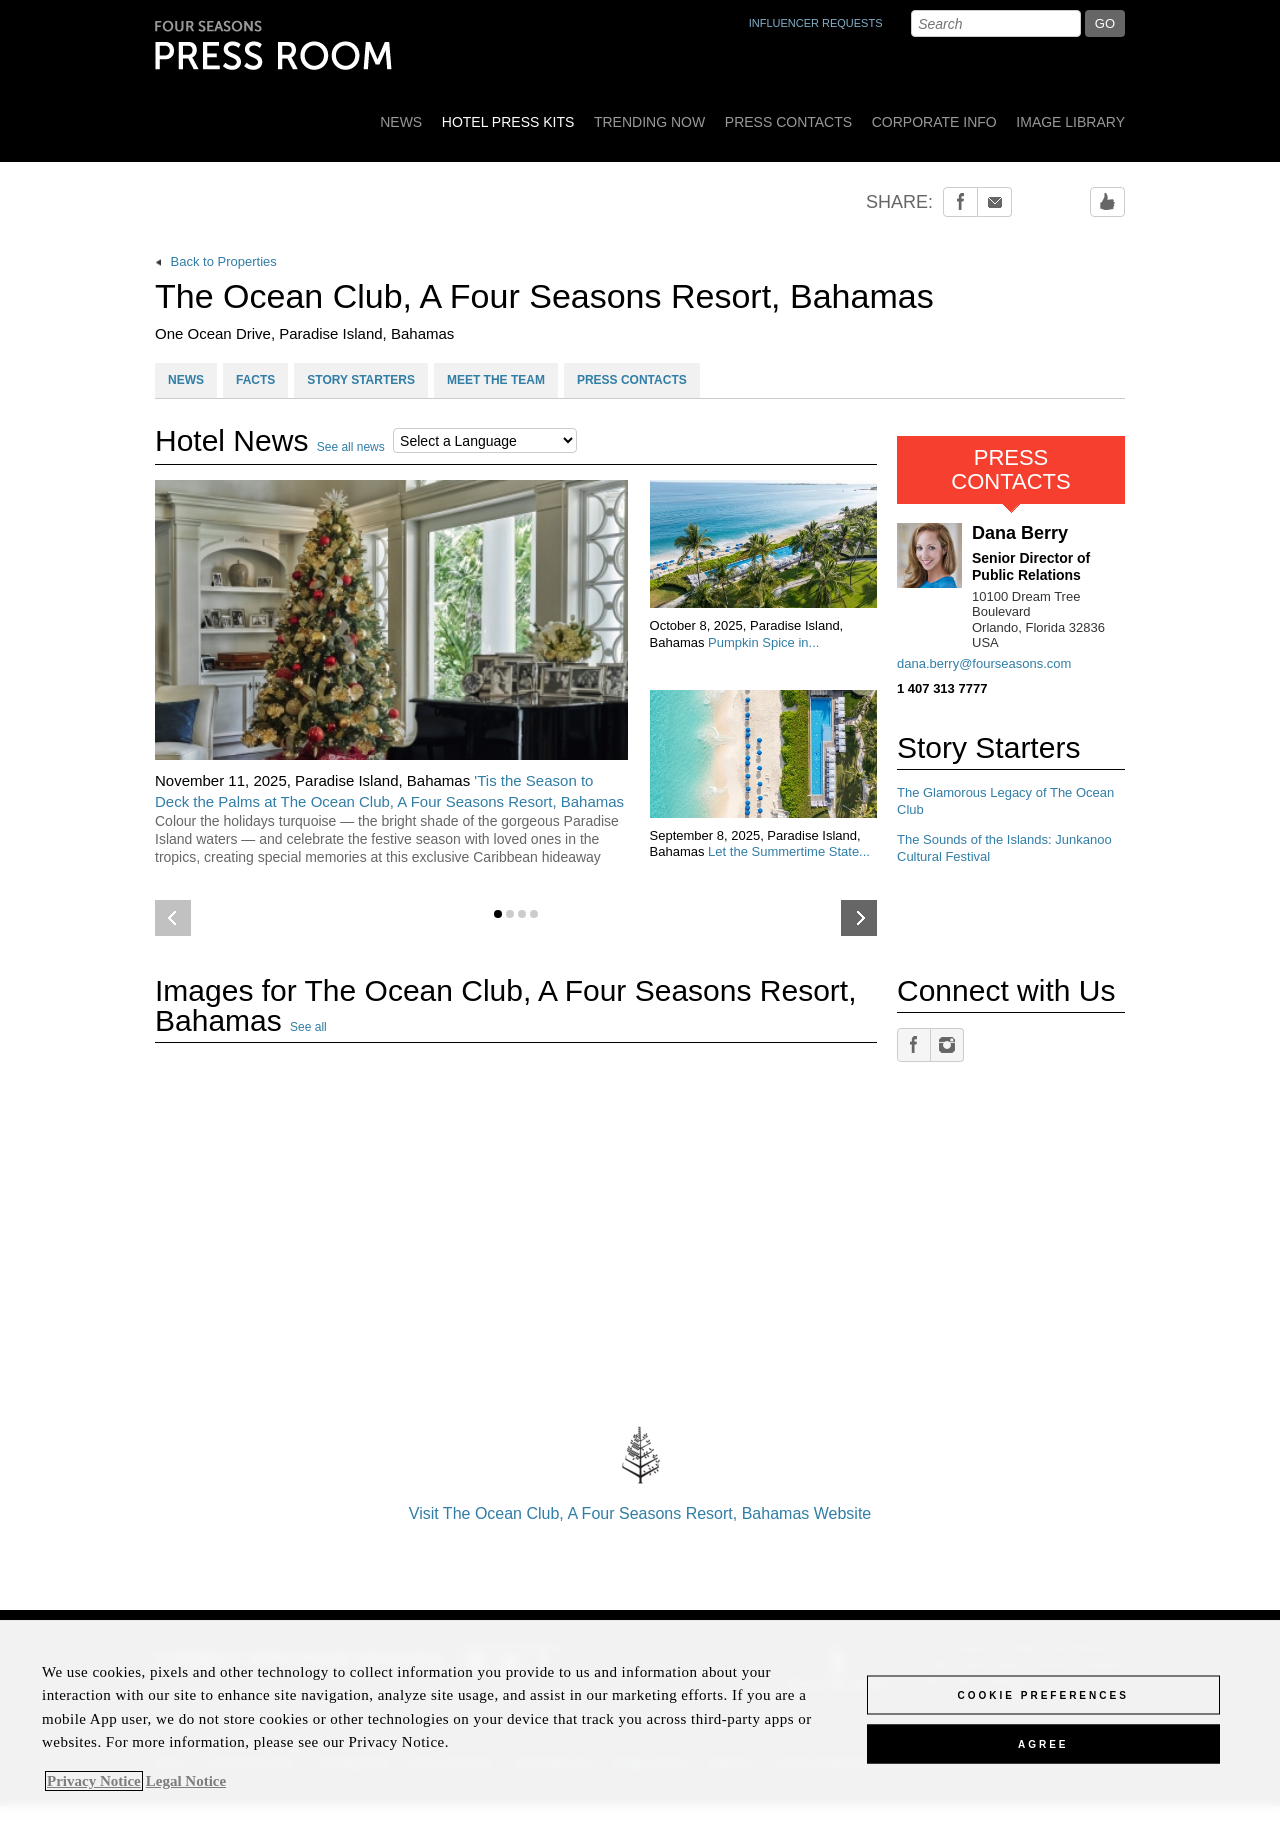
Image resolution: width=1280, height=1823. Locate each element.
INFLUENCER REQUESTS (816, 23)
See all (308, 1027)
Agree (1043, 1743)
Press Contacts (788, 122)
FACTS (255, 380)
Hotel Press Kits (508, 122)
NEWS (186, 380)
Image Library (1070, 122)
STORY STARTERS (361, 380)
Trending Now (649, 122)
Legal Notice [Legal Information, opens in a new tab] (186, 1781)
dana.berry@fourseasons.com (984, 663)
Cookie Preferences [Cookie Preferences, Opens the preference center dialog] (1043, 1694)
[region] (640, 1721)
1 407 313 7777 (942, 688)
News (401, 122)
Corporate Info (934, 122)
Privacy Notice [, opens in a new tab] (94, 1781)
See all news (351, 447)
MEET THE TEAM (496, 380)
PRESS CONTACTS (632, 380)
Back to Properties (216, 261)
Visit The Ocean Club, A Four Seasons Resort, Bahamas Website (640, 1468)
